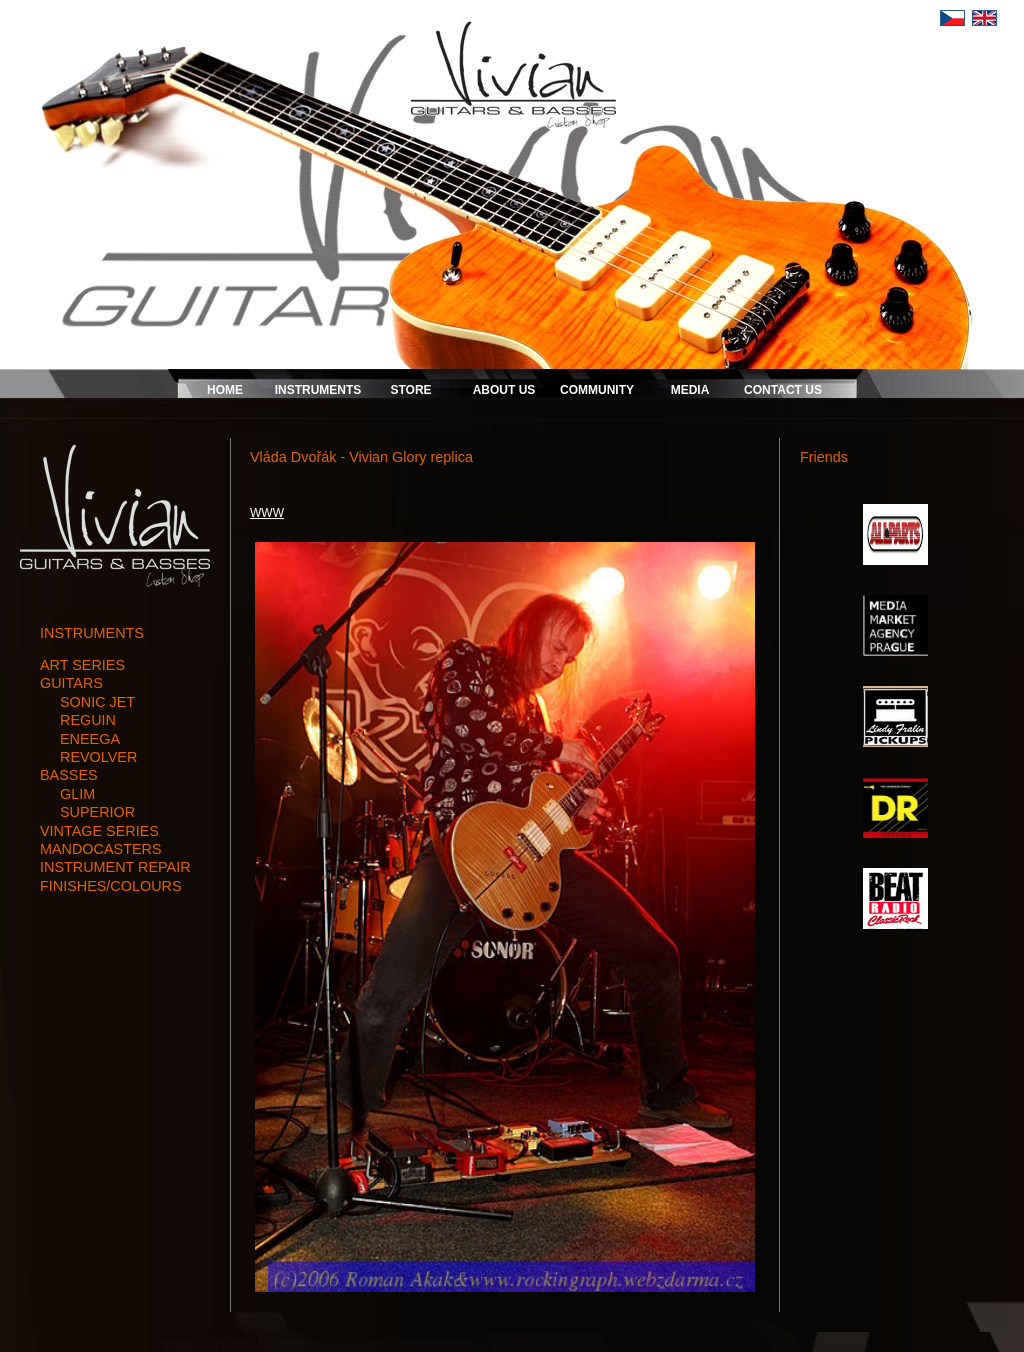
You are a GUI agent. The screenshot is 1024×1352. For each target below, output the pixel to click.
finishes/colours (111, 886)
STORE (410, 390)
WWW (267, 513)
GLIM (77, 794)
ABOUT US (504, 390)
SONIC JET (97, 702)
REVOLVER (98, 757)
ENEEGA (90, 739)
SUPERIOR (97, 812)
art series (82, 665)
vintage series (99, 831)
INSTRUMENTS (318, 390)
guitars (71, 683)
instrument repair (115, 867)
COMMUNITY (597, 390)
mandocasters (101, 849)
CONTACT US (783, 390)
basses (69, 775)
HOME (225, 390)
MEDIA (690, 390)
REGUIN (88, 720)
